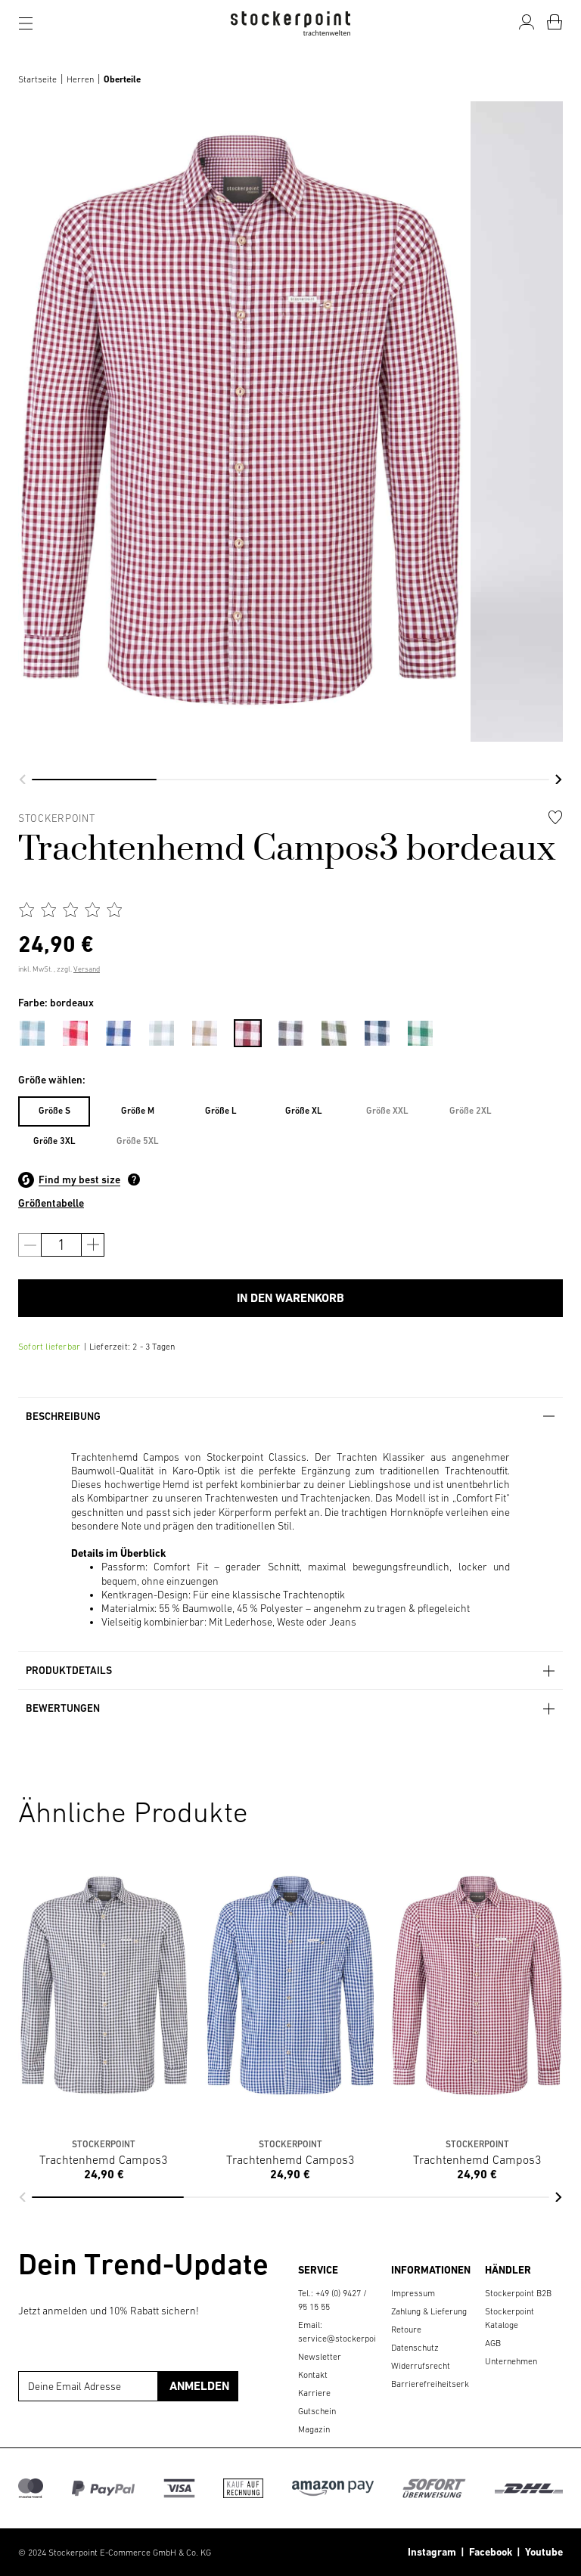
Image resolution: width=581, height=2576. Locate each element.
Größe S (54, 1110)
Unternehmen (511, 2361)
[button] (22, 779)
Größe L (221, 1110)
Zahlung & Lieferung (429, 2311)
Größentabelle (51, 1203)
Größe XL (303, 1110)
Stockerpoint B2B (518, 2293)
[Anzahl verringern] (30, 1245)
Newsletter (319, 2356)
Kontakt (313, 2375)
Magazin (314, 2429)
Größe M (137, 1110)
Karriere (314, 2393)
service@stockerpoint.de (346, 2338)
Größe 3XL (54, 1141)
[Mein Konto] (526, 22)
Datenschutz (415, 2347)
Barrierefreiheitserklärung (442, 2384)
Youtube (541, 2552)
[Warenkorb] (554, 22)
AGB (493, 2343)
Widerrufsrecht (420, 2366)
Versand (86, 969)
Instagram (432, 2552)
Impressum (413, 2293)
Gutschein (317, 2411)
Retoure (406, 2329)
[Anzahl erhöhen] (92, 1245)
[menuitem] (39, 1030)
